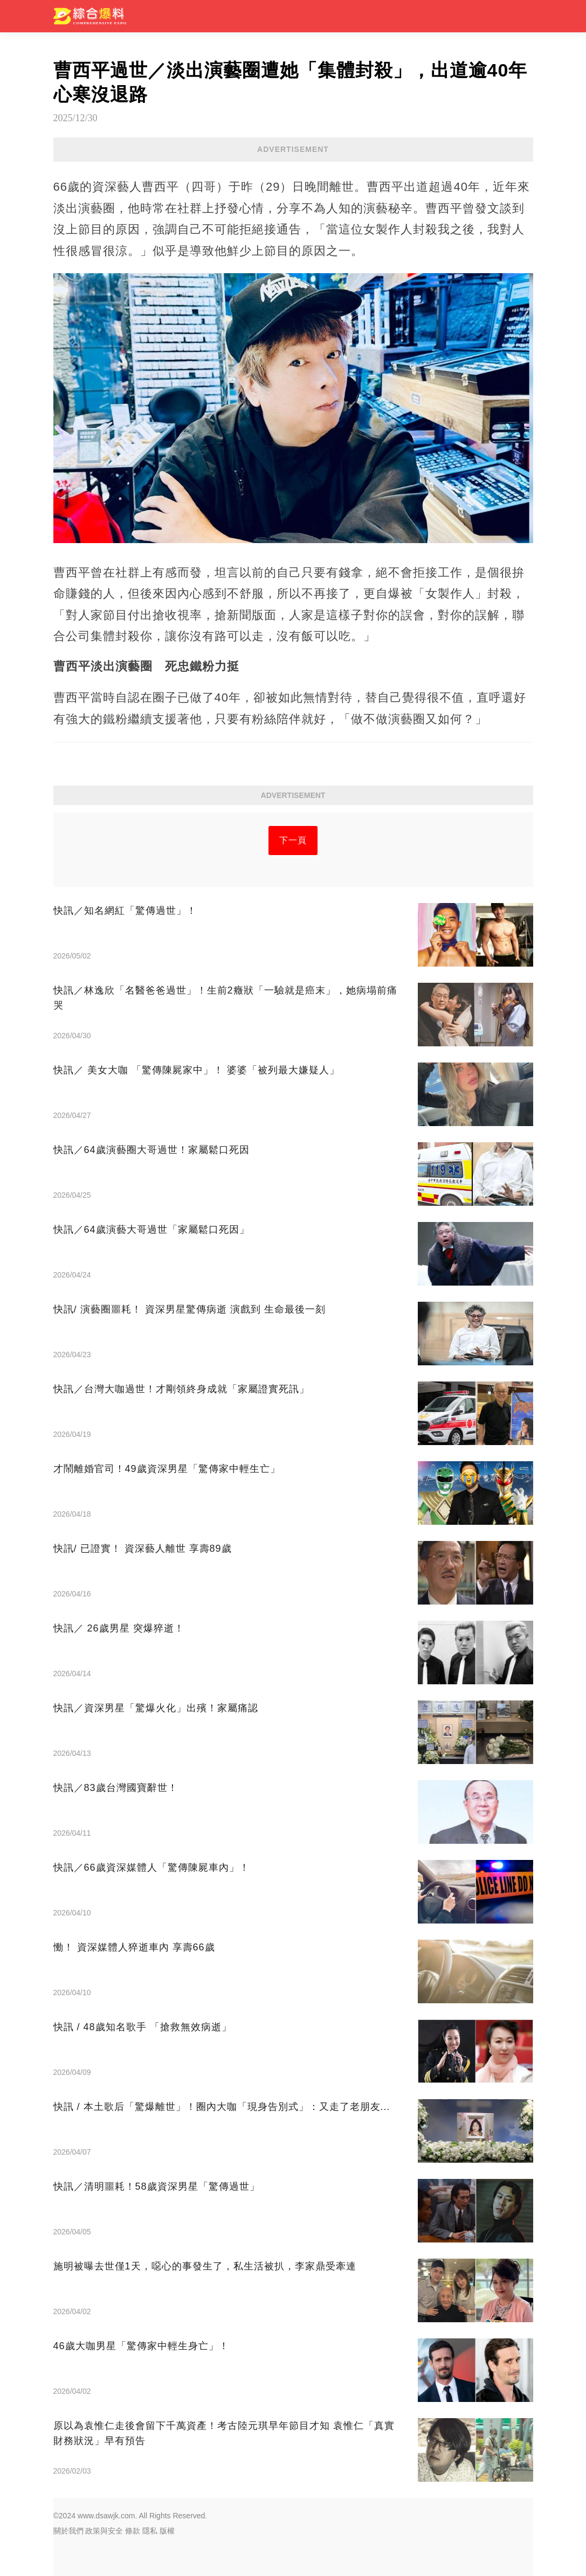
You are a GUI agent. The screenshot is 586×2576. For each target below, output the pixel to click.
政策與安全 (104, 2530)
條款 (132, 2530)
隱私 (149, 2530)
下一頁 (293, 840)
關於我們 (68, 2530)
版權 (167, 2530)
